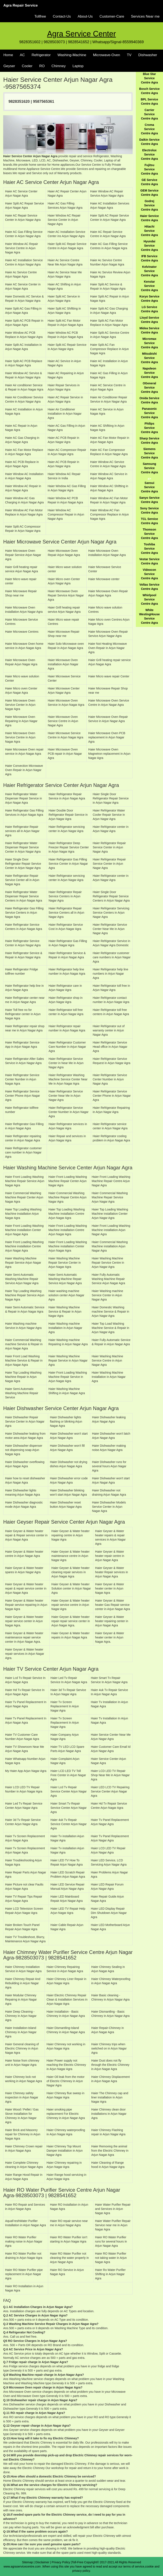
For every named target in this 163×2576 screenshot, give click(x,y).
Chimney (58, 66)
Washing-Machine (72, 55)
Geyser (9, 66)
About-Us (85, 16)
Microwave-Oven (106, 55)
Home (8, 55)
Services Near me (145, 16)
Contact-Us (62, 16)
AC (22, 55)
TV (129, 55)
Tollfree (40, 16)
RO (42, 66)
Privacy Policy (61, 2562)
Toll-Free (77, 2562)
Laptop (77, 66)
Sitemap (27, 2562)
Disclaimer (42, 2562)
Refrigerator (41, 55)
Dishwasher (147, 55)
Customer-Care (112, 16)
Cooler (27, 66)
